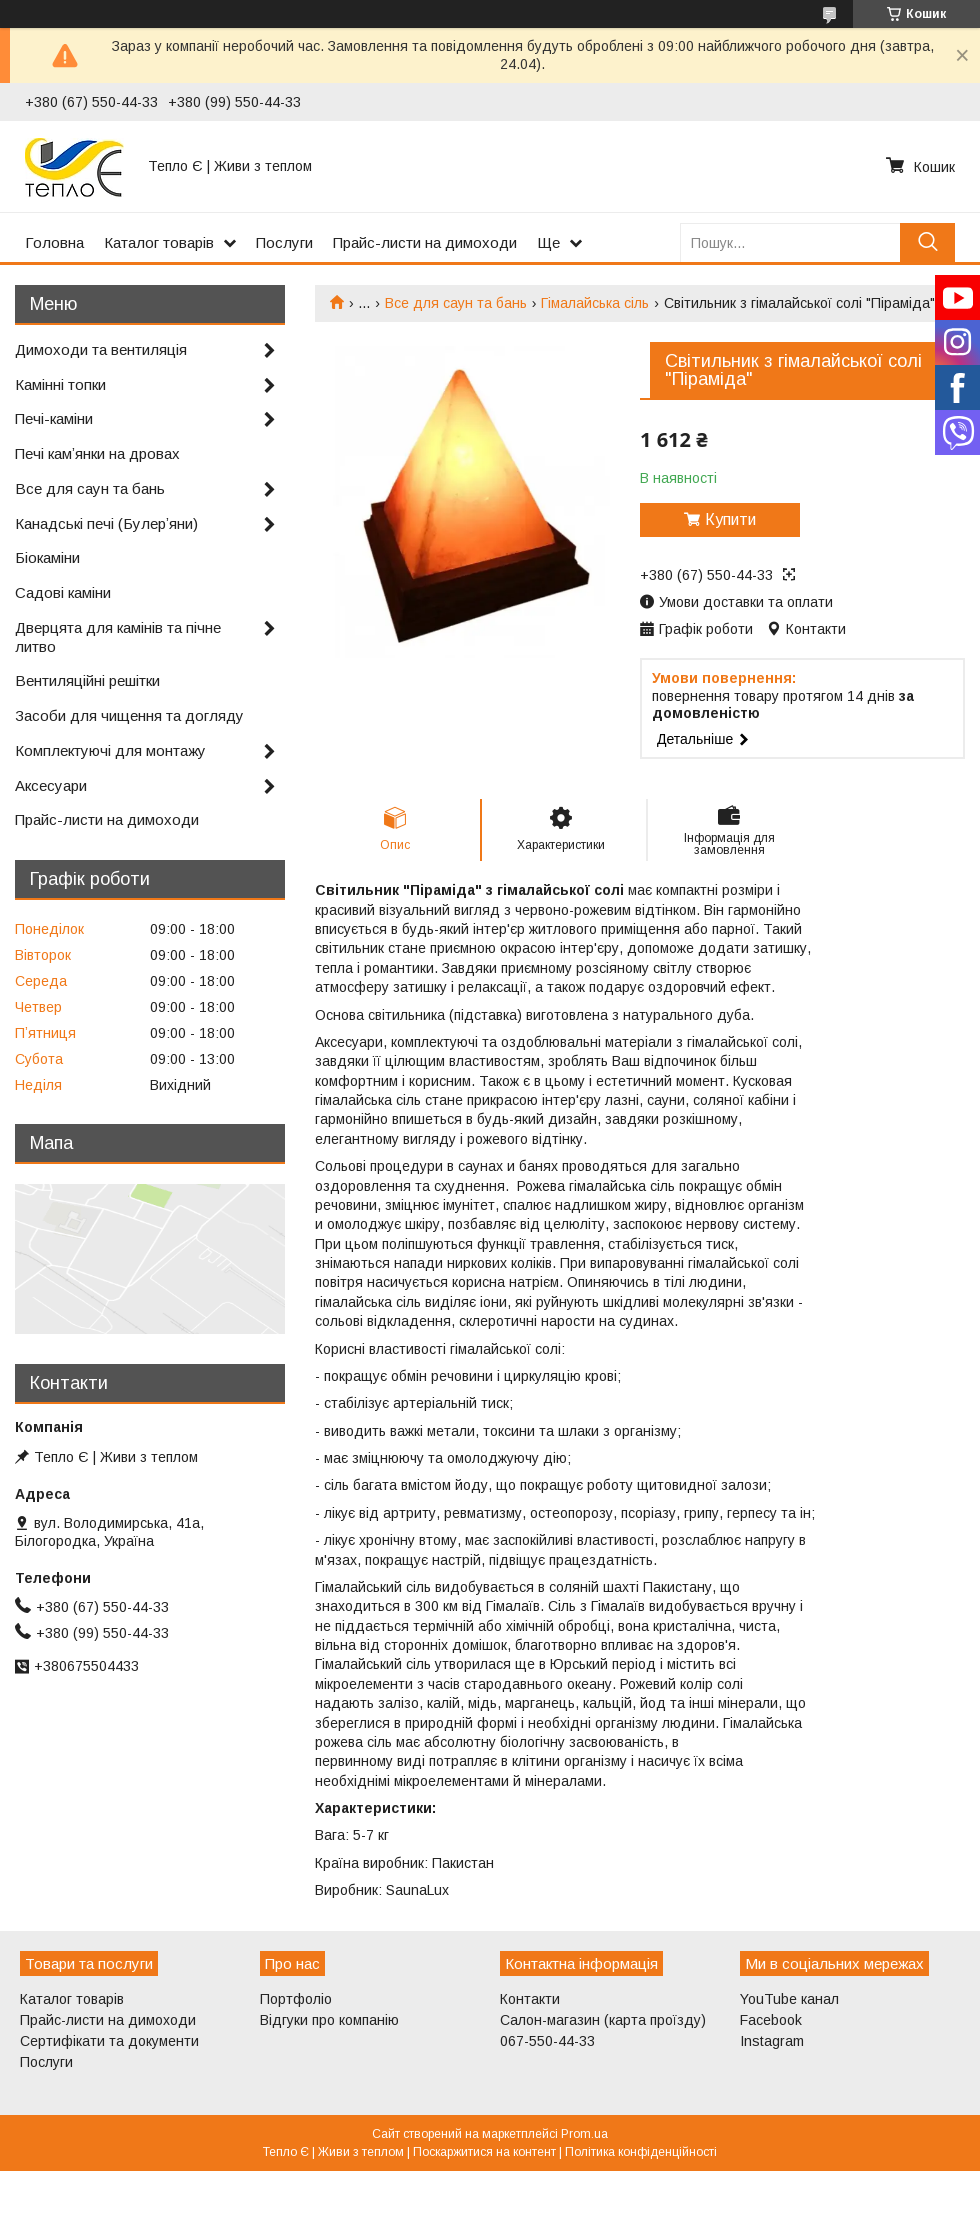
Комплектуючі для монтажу (110, 750)
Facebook (771, 2020)
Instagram (772, 2041)
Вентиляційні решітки (87, 680)
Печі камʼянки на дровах (97, 453)
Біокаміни (47, 557)
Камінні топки (60, 384)
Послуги (284, 242)
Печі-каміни (54, 418)
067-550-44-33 (547, 2041)
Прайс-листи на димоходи (425, 242)
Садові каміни (63, 592)
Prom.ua (584, 2134)
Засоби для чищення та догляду (129, 715)
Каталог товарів (159, 242)
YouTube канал (789, 1999)
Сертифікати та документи (109, 2041)
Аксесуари (51, 785)
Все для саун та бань (456, 303)
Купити (730, 519)
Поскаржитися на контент (484, 2152)
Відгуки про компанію (329, 2020)
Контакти (530, 1999)
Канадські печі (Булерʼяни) (106, 523)
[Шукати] (927, 242)
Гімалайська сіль (595, 303)
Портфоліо (296, 1999)
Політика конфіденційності (641, 2152)
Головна (54, 242)
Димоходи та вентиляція (101, 349)
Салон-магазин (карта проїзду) (603, 2020)
